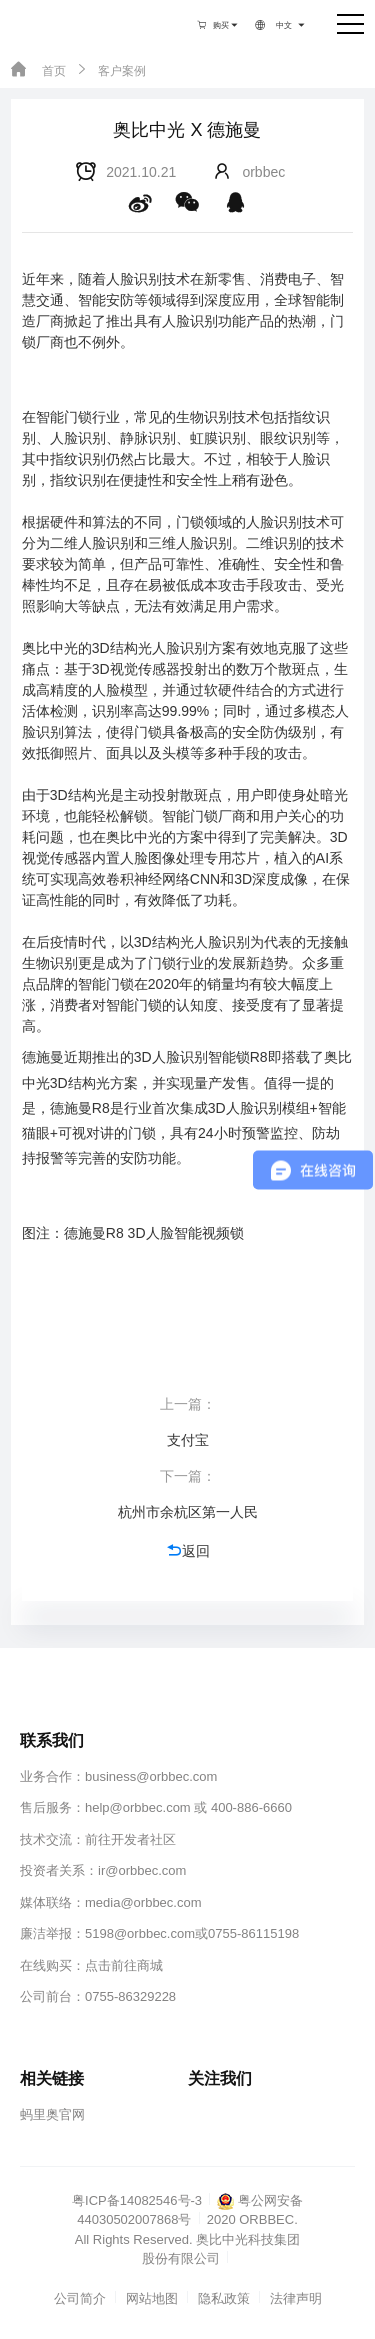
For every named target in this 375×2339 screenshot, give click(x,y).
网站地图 (152, 2298)
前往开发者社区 (130, 1839)
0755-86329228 (130, 1996)
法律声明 (296, 2298)
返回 (188, 1550)
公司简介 (80, 2298)
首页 (38, 69)
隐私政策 (224, 2298)
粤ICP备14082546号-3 (137, 2200)
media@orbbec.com (143, 1902)
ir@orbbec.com (142, 1870)
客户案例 (110, 69)
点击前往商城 (124, 1965)
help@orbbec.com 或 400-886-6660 (188, 1807)
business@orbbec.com (151, 1776)
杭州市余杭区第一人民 (188, 1512)
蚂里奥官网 (52, 2114)
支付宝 (188, 1440)
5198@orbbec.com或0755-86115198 (192, 1933)
